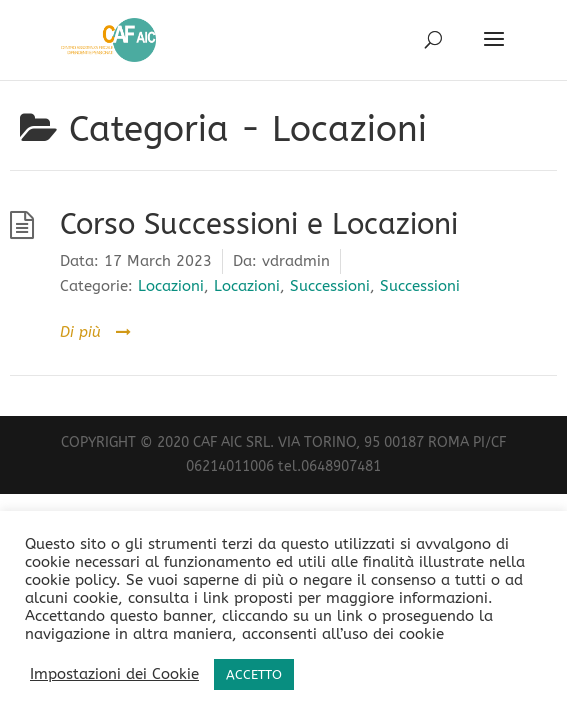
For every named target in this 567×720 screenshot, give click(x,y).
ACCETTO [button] (254, 674)
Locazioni (171, 286)
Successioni (330, 286)
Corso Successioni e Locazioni (259, 224)
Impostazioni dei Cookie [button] (114, 674)
